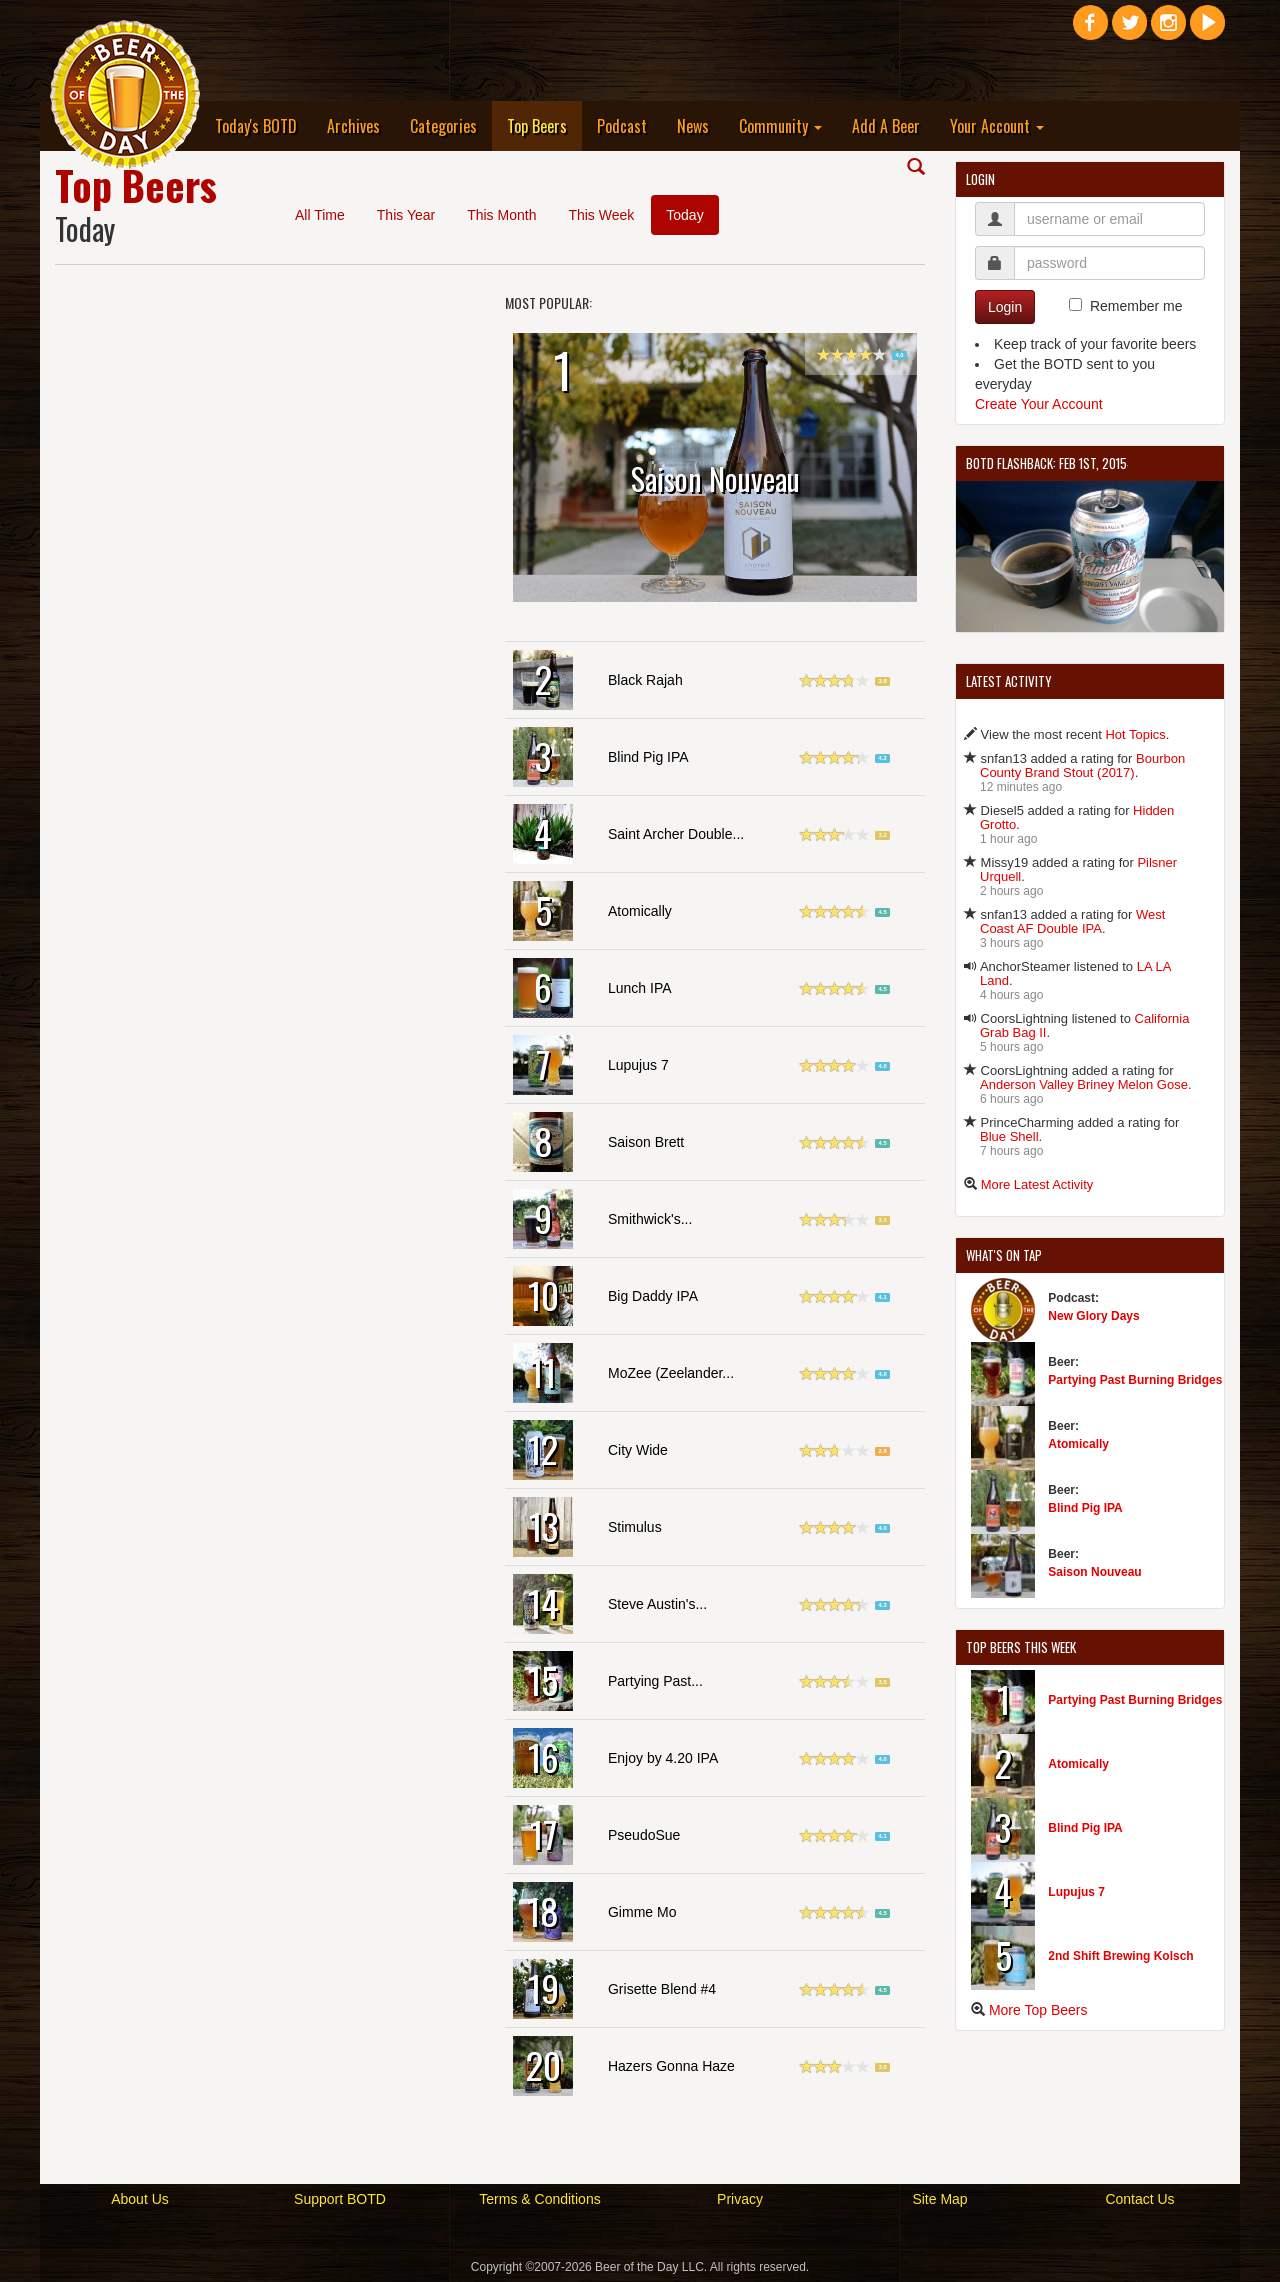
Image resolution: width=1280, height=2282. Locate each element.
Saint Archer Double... (676, 834)
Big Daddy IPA (653, 1296)
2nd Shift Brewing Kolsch (1120, 1956)
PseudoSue (644, 1835)
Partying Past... (655, 1681)
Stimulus (635, 1527)
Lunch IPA (640, 988)
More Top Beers (1038, 2010)
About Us (140, 2199)
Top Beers (544, 125)
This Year (406, 215)
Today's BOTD (256, 126)
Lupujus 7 (638, 1065)
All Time (320, 215)
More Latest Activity (1037, 1184)
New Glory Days (1093, 1316)
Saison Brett (646, 1142)
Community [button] (780, 126)
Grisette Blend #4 (662, 1989)
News (693, 126)
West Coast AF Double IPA (1072, 921)
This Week (601, 215)
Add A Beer (886, 126)
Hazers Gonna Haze (671, 2066)
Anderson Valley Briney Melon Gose (1084, 1084)
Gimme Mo (642, 1912)
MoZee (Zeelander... (671, 1373)
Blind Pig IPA (648, 757)
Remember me (1136, 306)
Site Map (939, 2199)
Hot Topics (1135, 734)
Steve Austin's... (657, 1604)
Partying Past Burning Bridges (1135, 1380)
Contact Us (1139, 2199)
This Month (501, 215)
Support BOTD (340, 2199)
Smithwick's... (650, 1219)
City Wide (638, 1450)
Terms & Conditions (539, 2199)
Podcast (622, 126)
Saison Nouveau (1094, 1572)
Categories (443, 126)
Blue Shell (1009, 1136)
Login (1005, 307)
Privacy (740, 2199)
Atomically (640, 911)
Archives (353, 126)
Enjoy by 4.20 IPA (663, 1758)
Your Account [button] (997, 126)
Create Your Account (1039, 404)
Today (684, 215)
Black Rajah (645, 680)
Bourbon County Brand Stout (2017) (1082, 765)
